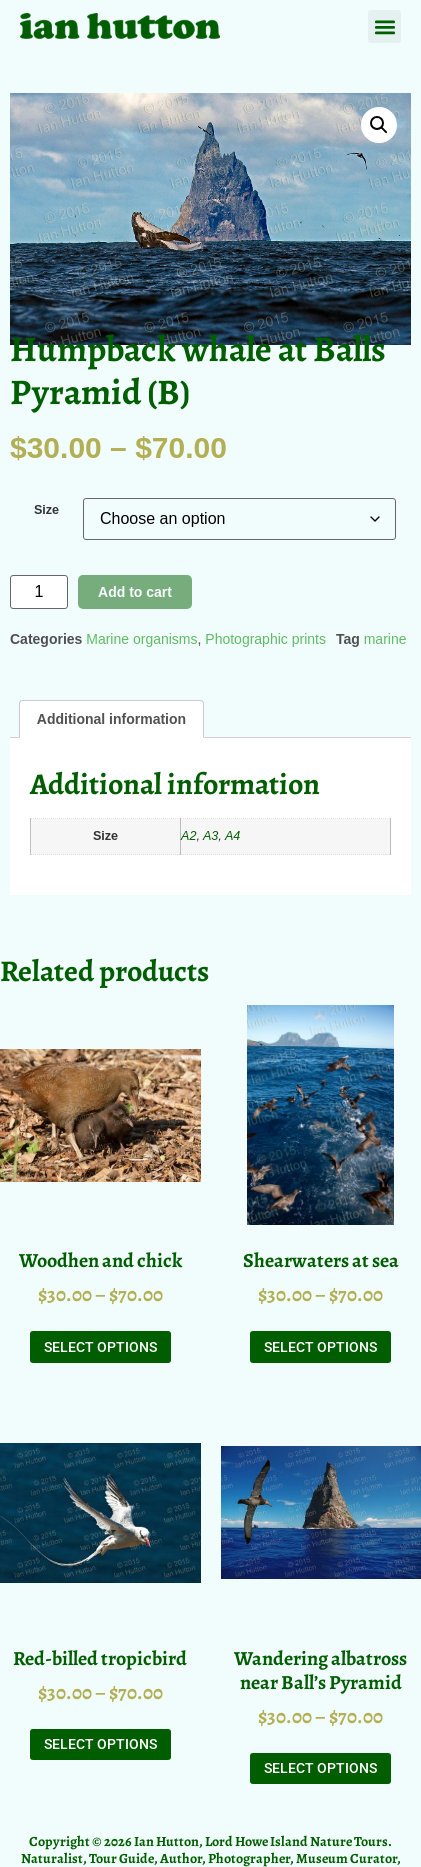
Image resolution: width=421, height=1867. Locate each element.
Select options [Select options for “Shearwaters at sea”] (320, 1347)
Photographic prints (265, 639)
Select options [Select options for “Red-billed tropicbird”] (100, 1744)
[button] (384, 26)
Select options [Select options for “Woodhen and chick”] (100, 1347)
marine (385, 639)
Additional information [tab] (111, 719)
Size (46, 510)
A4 (232, 836)
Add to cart (135, 592)
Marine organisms (141, 639)
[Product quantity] (39, 592)
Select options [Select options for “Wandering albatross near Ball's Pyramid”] (320, 1768)
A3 (210, 836)
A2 (188, 836)
